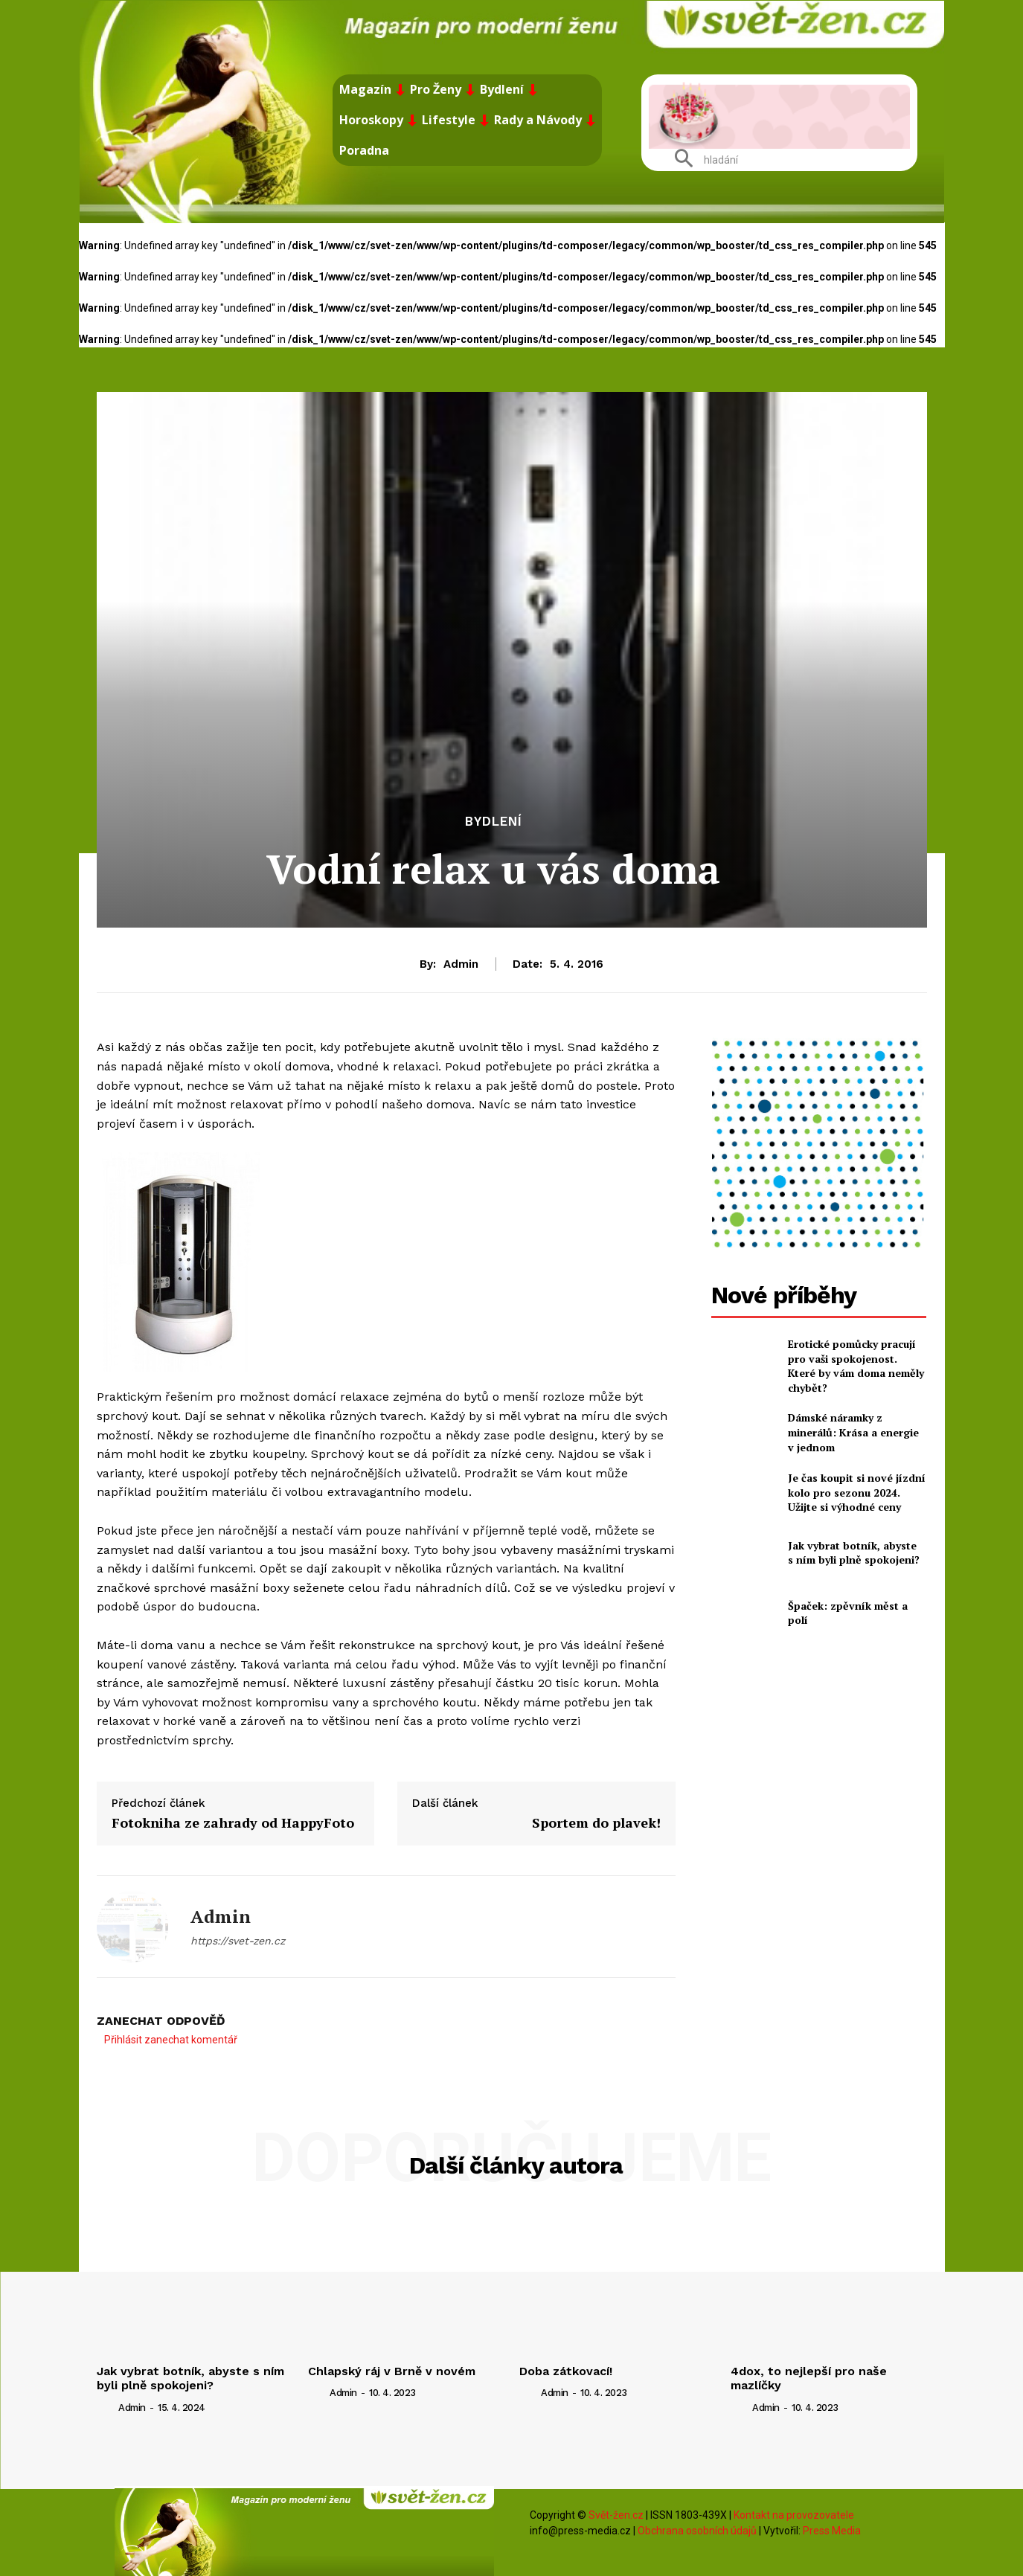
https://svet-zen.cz (237, 1941)
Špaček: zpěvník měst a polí (848, 1613)
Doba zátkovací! (565, 2371)
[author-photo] (106, 2406)
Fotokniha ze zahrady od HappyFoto (233, 1822)
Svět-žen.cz (616, 2515)
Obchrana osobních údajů (697, 2531)
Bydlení (493, 821)
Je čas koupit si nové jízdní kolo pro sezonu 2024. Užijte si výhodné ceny (857, 1492)
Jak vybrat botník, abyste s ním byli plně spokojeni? (854, 1552)
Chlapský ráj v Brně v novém (391, 2371)
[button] (701, 160)
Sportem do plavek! (596, 1822)
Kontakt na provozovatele (794, 2515)
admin (460, 964)
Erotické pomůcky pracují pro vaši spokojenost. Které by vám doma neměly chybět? (856, 1366)
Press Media (832, 2531)
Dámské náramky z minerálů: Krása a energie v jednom (853, 1432)
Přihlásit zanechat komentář (170, 2040)
